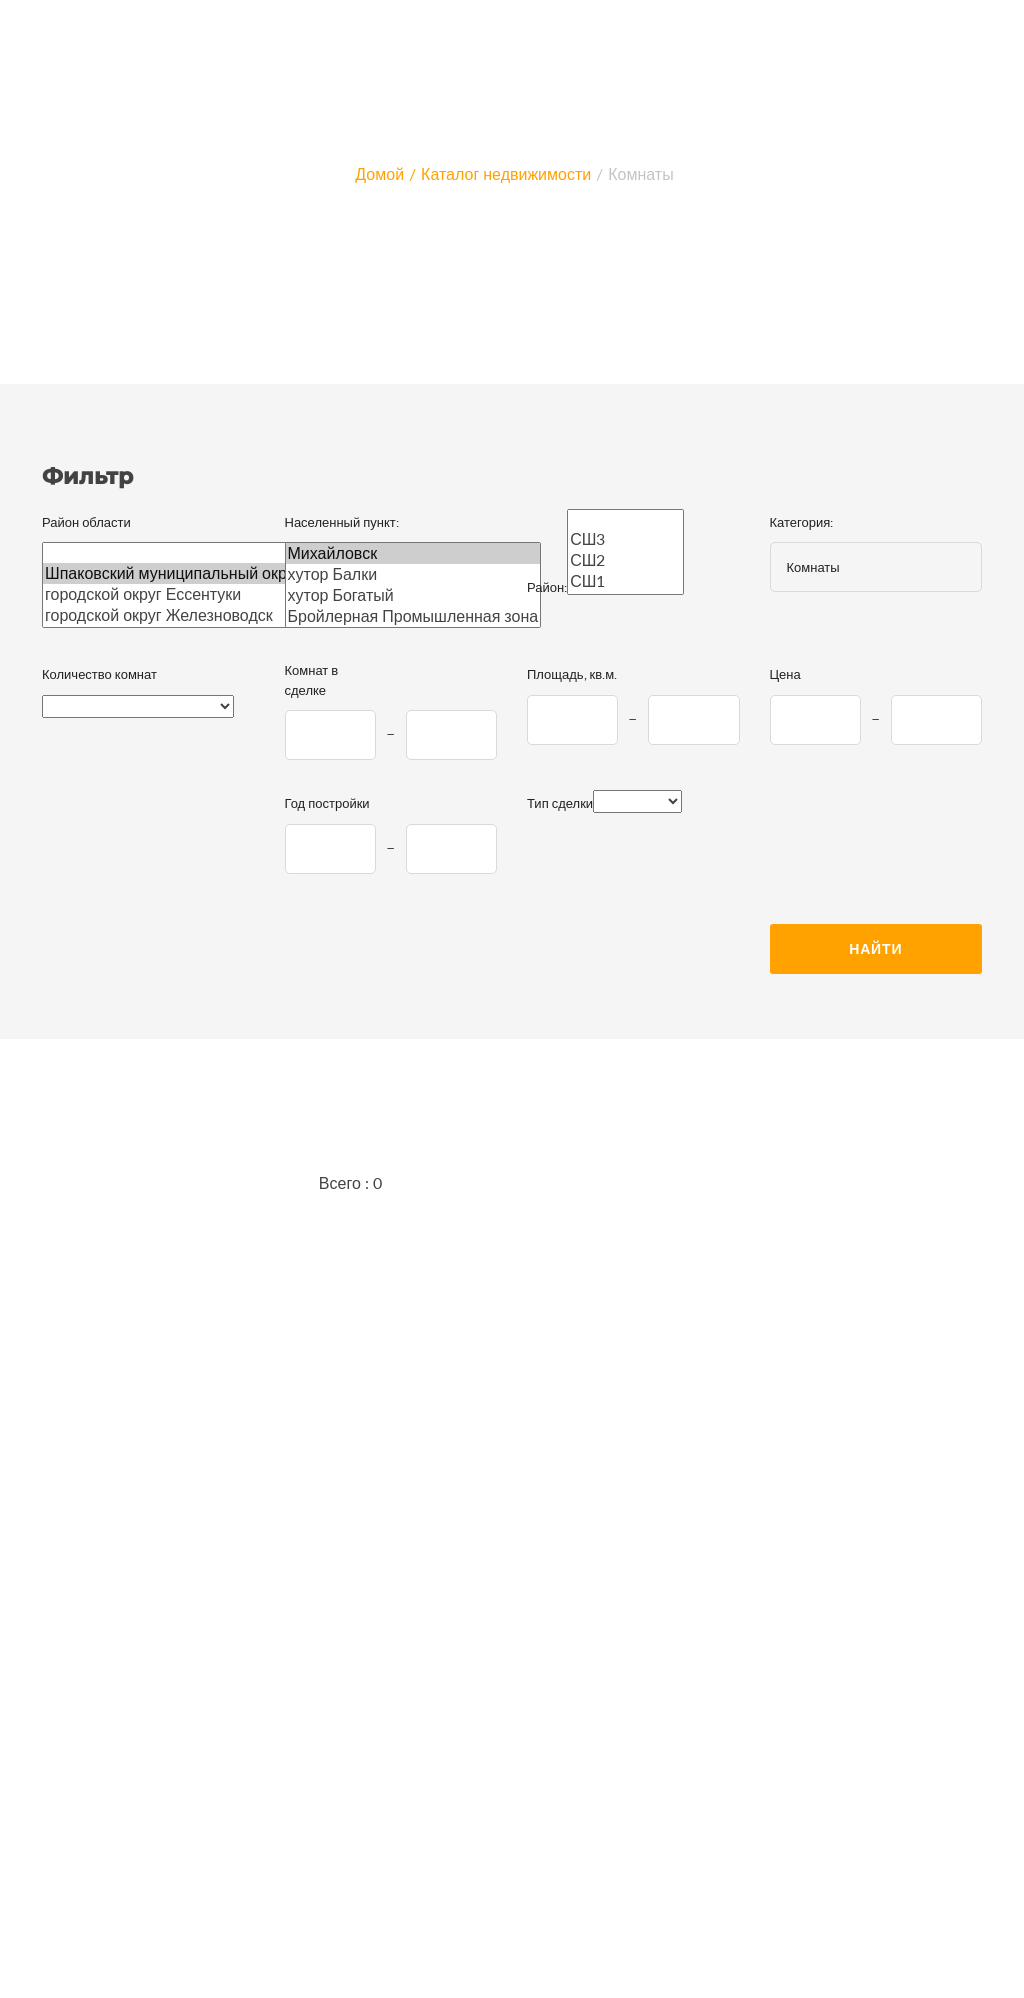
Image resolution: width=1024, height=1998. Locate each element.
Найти (875, 948)
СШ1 (625, 581)
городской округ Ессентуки (173, 594)
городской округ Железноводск (173, 615)
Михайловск (413, 553)
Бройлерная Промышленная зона (413, 616)
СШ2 (625, 560)
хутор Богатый (413, 595)
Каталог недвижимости (506, 173)
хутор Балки (413, 574)
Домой (379, 173)
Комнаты (640, 173)
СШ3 (625, 539)
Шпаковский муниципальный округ (173, 573)
